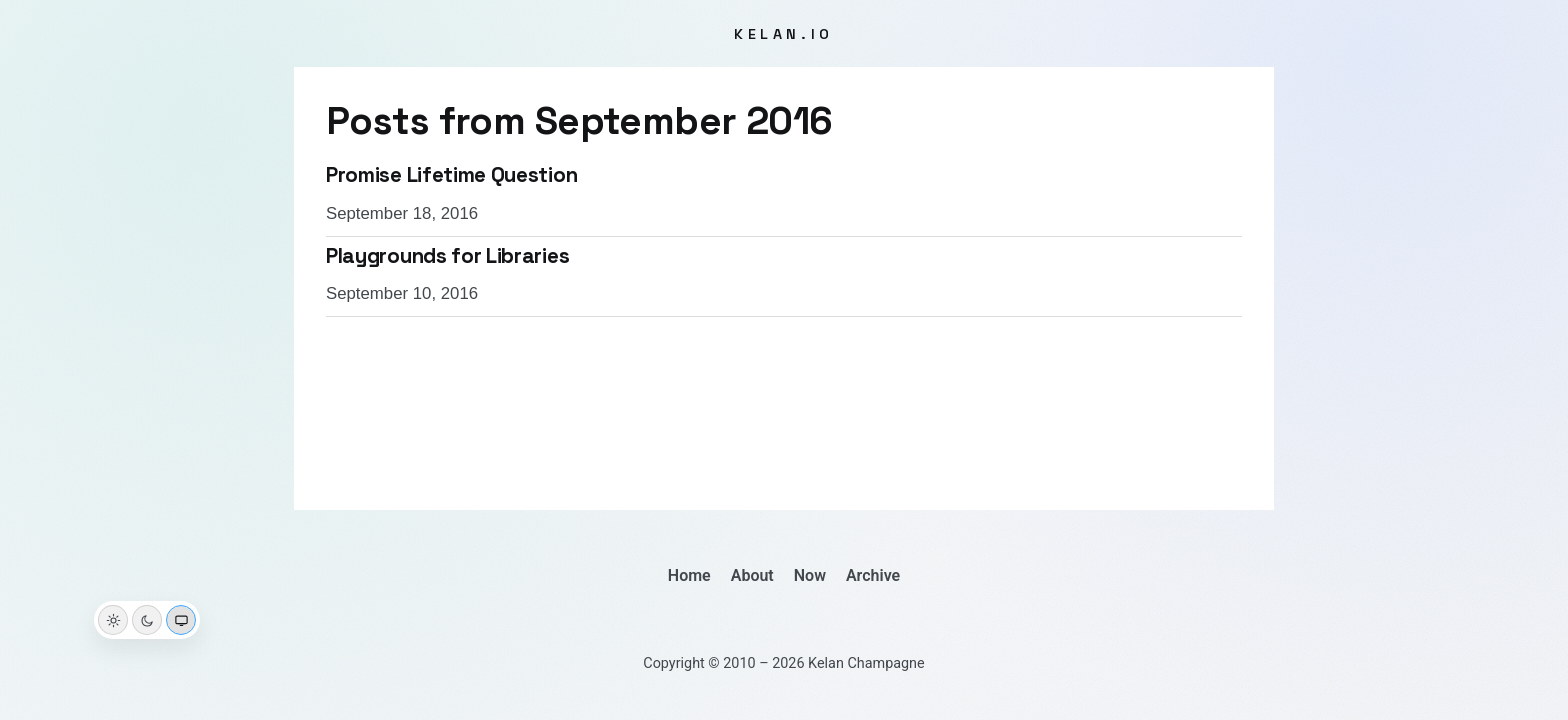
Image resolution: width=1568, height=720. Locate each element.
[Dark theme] (147, 620)
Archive (873, 575)
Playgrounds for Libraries (447, 256)
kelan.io (784, 34)
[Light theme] (113, 620)
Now (810, 575)
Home (689, 575)
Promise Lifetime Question (451, 175)
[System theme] (181, 620)
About (752, 575)
